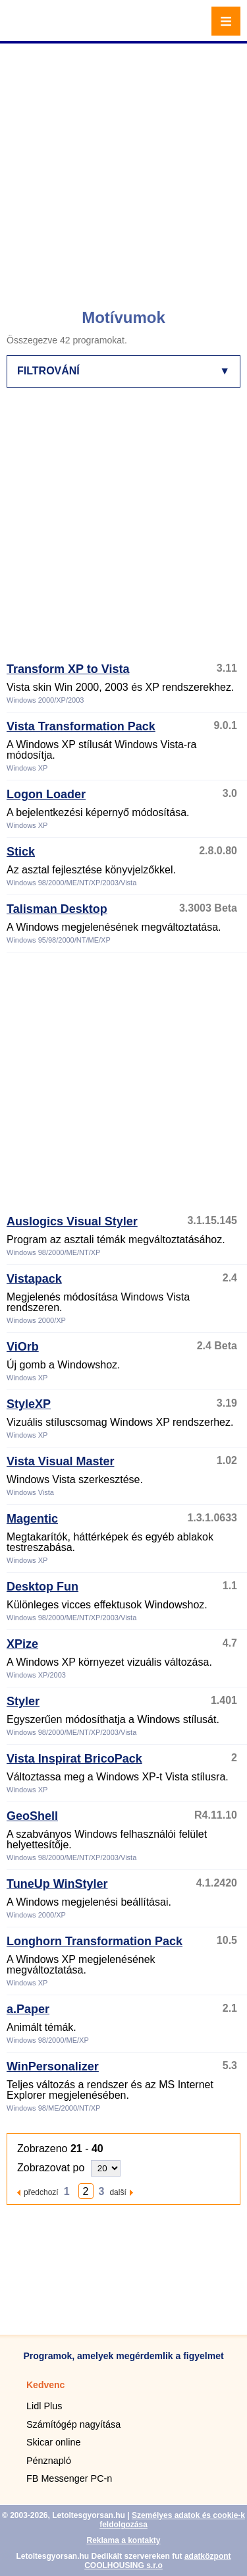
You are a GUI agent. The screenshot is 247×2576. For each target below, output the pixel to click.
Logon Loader (46, 794)
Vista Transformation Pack (81, 726)
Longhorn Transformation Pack (94, 1941)
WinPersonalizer (53, 2066)
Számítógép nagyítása (73, 2424)
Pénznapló (48, 2460)
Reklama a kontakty (123, 2540)
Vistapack (34, 1278)
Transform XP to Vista (68, 669)
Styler (23, 1701)
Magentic (32, 1518)
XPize (22, 1644)
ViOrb (23, 1346)
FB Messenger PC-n (69, 2478)
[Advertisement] (123, 169)
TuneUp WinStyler (57, 1883)
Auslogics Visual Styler (72, 1221)
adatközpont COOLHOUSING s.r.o (157, 2561)
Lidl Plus (44, 2406)
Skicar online (53, 2442)
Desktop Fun (42, 1586)
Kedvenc (45, 2385)
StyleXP (29, 1404)
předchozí (41, 2192)
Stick (21, 851)
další (117, 2192)
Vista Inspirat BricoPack (74, 1758)
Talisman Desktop (57, 909)
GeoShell (32, 1816)
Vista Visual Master (60, 1461)
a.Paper (28, 2009)
